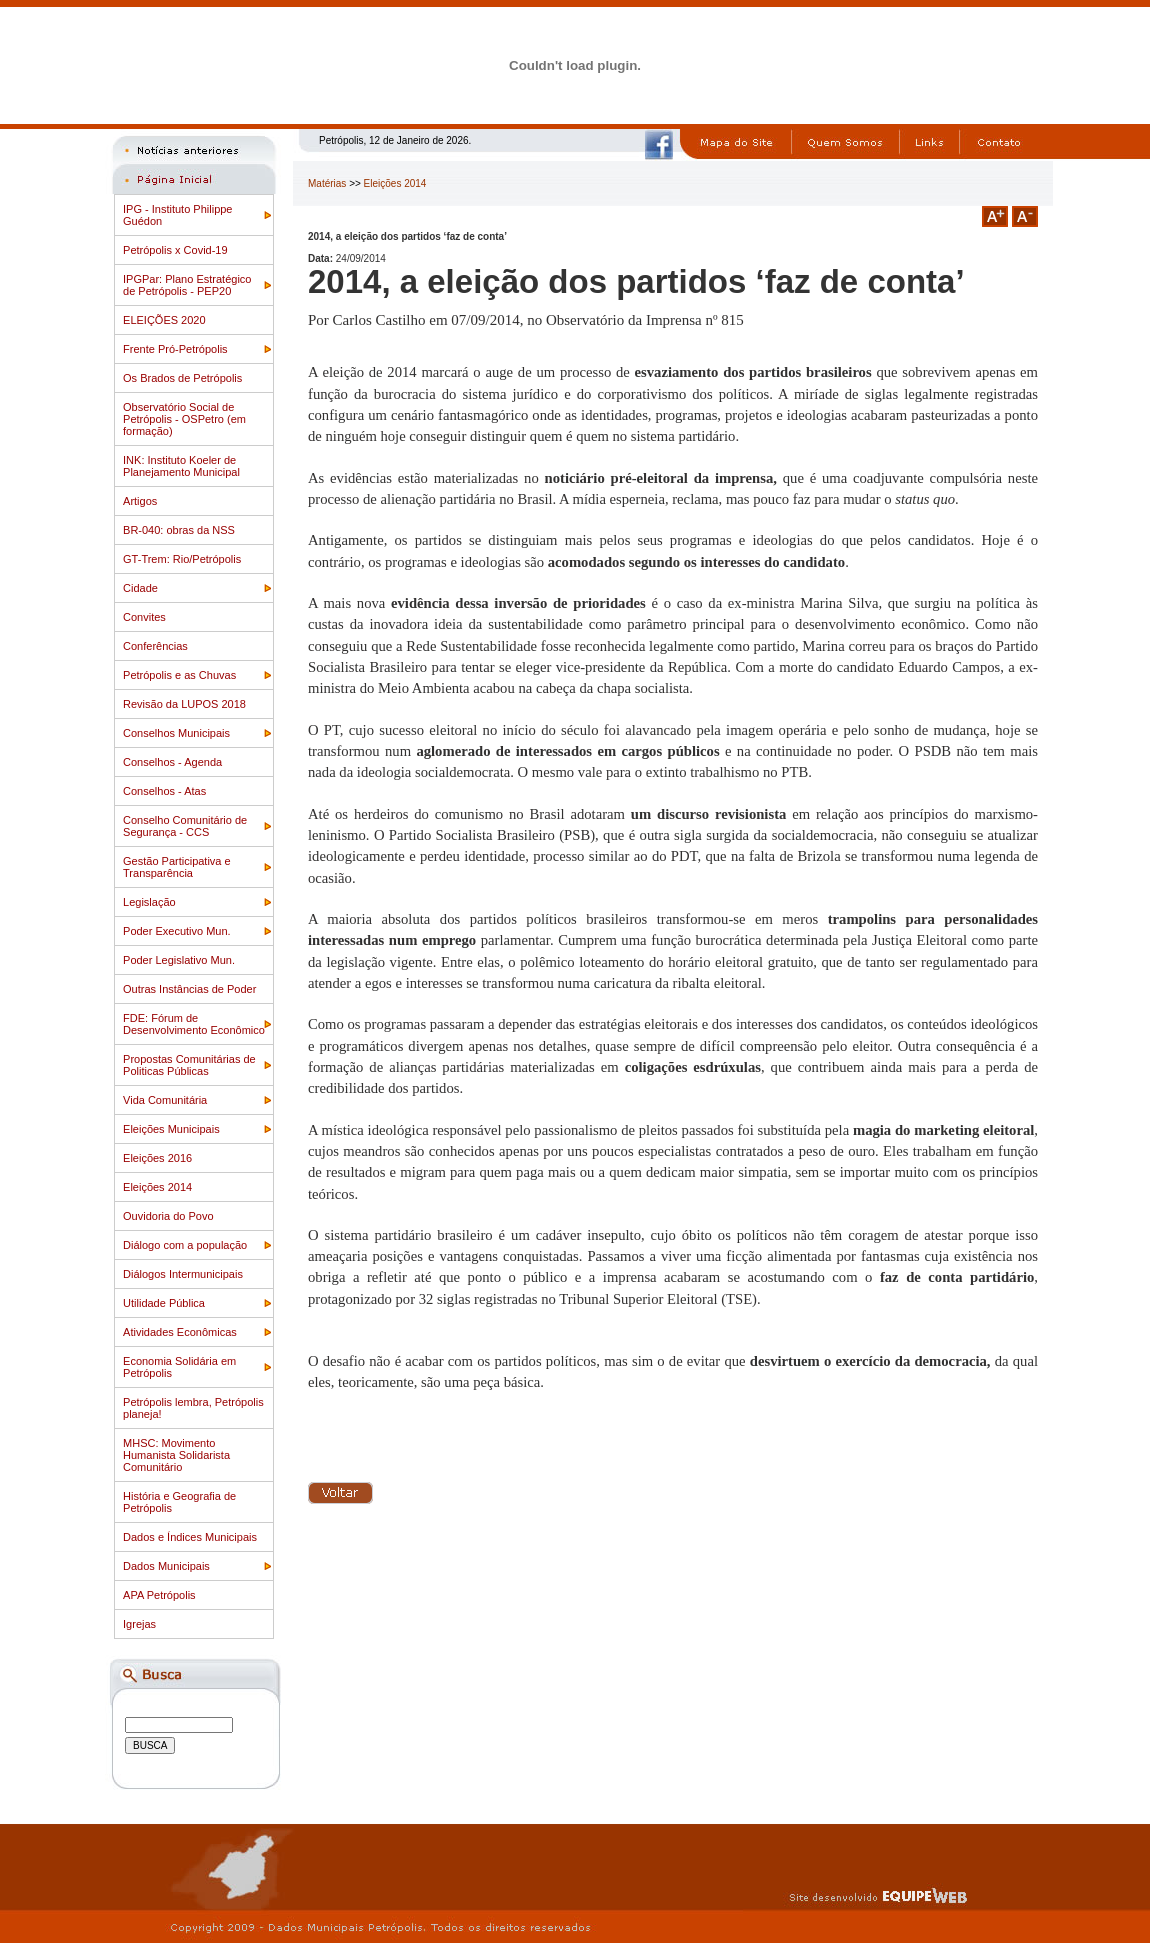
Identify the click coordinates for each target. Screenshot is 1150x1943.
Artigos (140, 501)
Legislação (149, 902)
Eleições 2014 (157, 1187)
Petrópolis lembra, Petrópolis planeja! (193, 1408)
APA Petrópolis (159, 1595)
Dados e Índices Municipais (190, 1537)
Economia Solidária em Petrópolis (179, 1367)
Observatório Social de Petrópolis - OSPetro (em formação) (184, 419)
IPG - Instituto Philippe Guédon (177, 215)
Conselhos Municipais (176, 733)
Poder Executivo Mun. (177, 931)
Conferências (155, 646)
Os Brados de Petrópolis (182, 378)
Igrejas (139, 1624)
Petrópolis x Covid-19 (175, 250)
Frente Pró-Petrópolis (175, 349)
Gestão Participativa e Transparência (177, 867)
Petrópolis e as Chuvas (179, 675)
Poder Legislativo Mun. (179, 960)
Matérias (327, 183)
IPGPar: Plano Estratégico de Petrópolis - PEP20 (187, 285)
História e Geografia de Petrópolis (179, 1502)
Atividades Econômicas (180, 1332)
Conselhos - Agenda (172, 762)
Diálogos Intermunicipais (183, 1274)
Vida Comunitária (165, 1100)
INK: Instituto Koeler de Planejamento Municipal (181, 466)
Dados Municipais (166, 1566)
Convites (144, 617)
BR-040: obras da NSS (179, 530)
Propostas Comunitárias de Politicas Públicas (189, 1065)
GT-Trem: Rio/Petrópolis (182, 559)
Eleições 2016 (157, 1158)
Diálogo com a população (185, 1245)
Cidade (140, 588)
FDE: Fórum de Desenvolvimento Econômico (194, 1024)
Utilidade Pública (164, 1303)
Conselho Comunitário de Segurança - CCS (185, 826)
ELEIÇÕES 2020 (164, 320)
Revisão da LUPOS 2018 (184, 704)
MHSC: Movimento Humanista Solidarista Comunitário (176, 1455)
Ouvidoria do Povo (168, 1216)
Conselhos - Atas (164, 791)
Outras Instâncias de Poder (189, 989)
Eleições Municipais (171, 1129)
